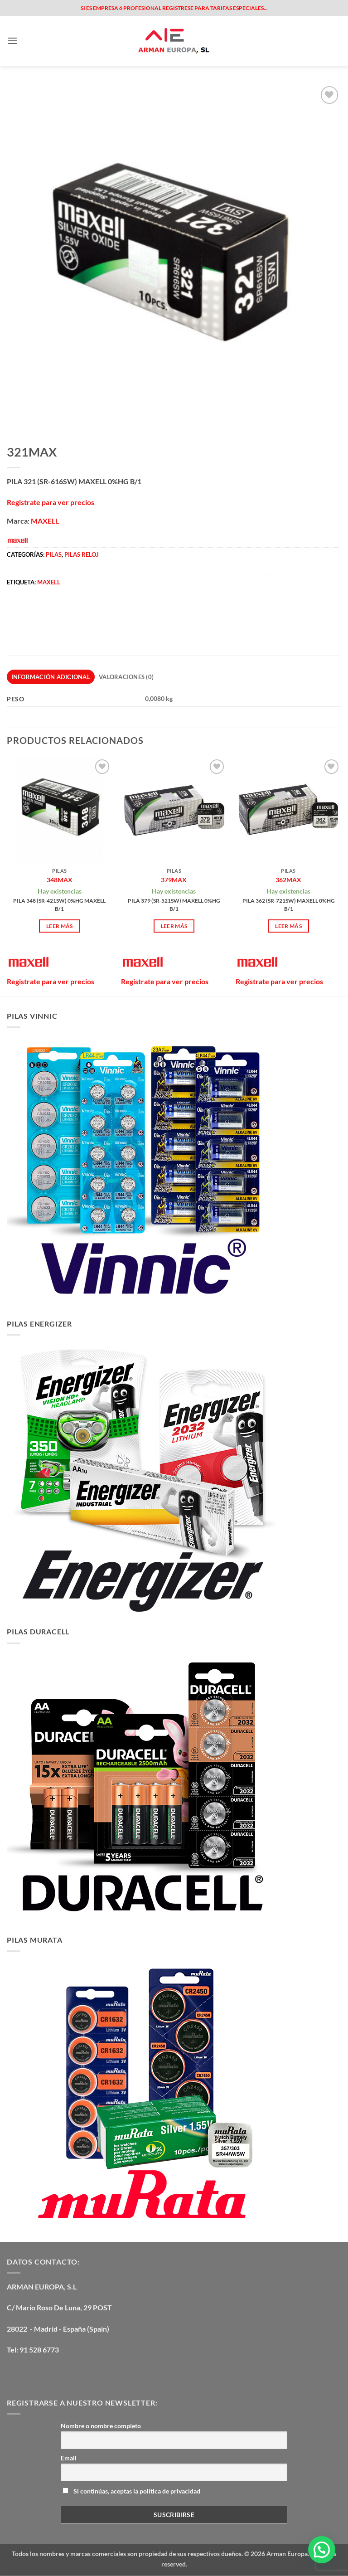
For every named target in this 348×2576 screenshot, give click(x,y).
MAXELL (45, 520)
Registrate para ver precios (50, 502)
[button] (12, 40)
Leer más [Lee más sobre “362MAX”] (288, 926)
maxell (48, 582)
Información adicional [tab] (50, 676)
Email (69, 2458)
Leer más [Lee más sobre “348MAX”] (59, 926)
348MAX (59, 880)
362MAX (288, 880)
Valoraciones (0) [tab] (126, 676)
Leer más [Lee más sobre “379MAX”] (174, 926)
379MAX (174, 880)
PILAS (54, 554)
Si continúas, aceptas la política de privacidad (131, 2491)
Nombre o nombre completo (101, 2426)
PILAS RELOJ (81, 554)
